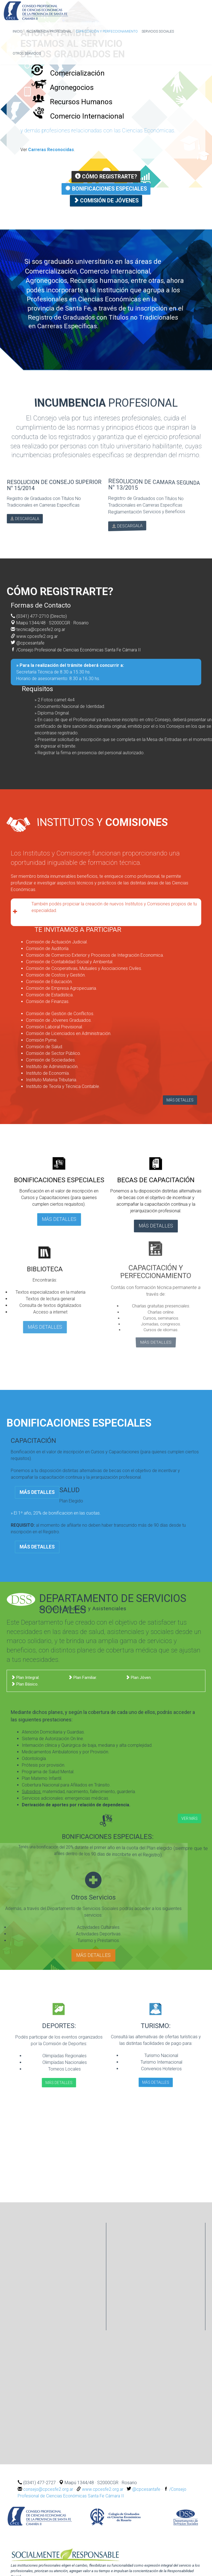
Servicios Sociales (158, 31)
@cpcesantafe (30, 641)
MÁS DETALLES (180, 1098)
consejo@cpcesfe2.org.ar (48, 2486)
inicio (17, 31)
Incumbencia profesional (49, 31)
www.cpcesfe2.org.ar (37, 634)
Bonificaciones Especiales (106, 188)
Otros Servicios (27, 53)
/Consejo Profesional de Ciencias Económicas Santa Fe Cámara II (80, 647)
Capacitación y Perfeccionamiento (107, 31)
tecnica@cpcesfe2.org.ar (41, 627)
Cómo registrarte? (106, 176)
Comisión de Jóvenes (106, 200)
